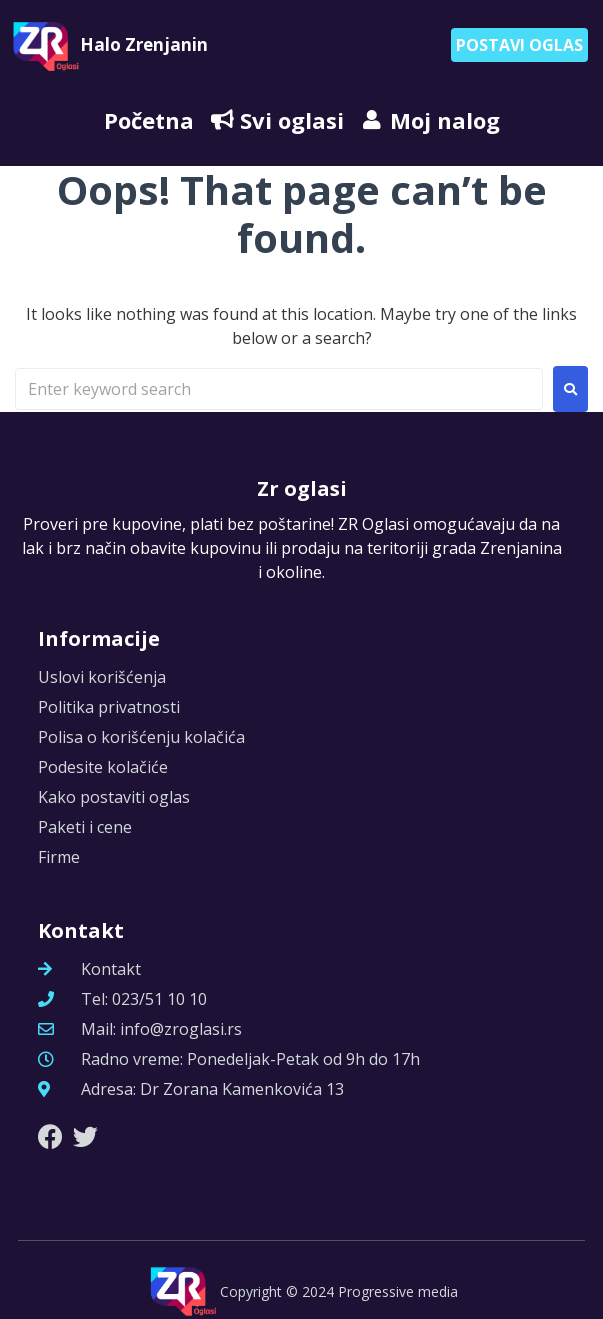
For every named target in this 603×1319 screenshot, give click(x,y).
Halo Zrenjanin (144, 44)
